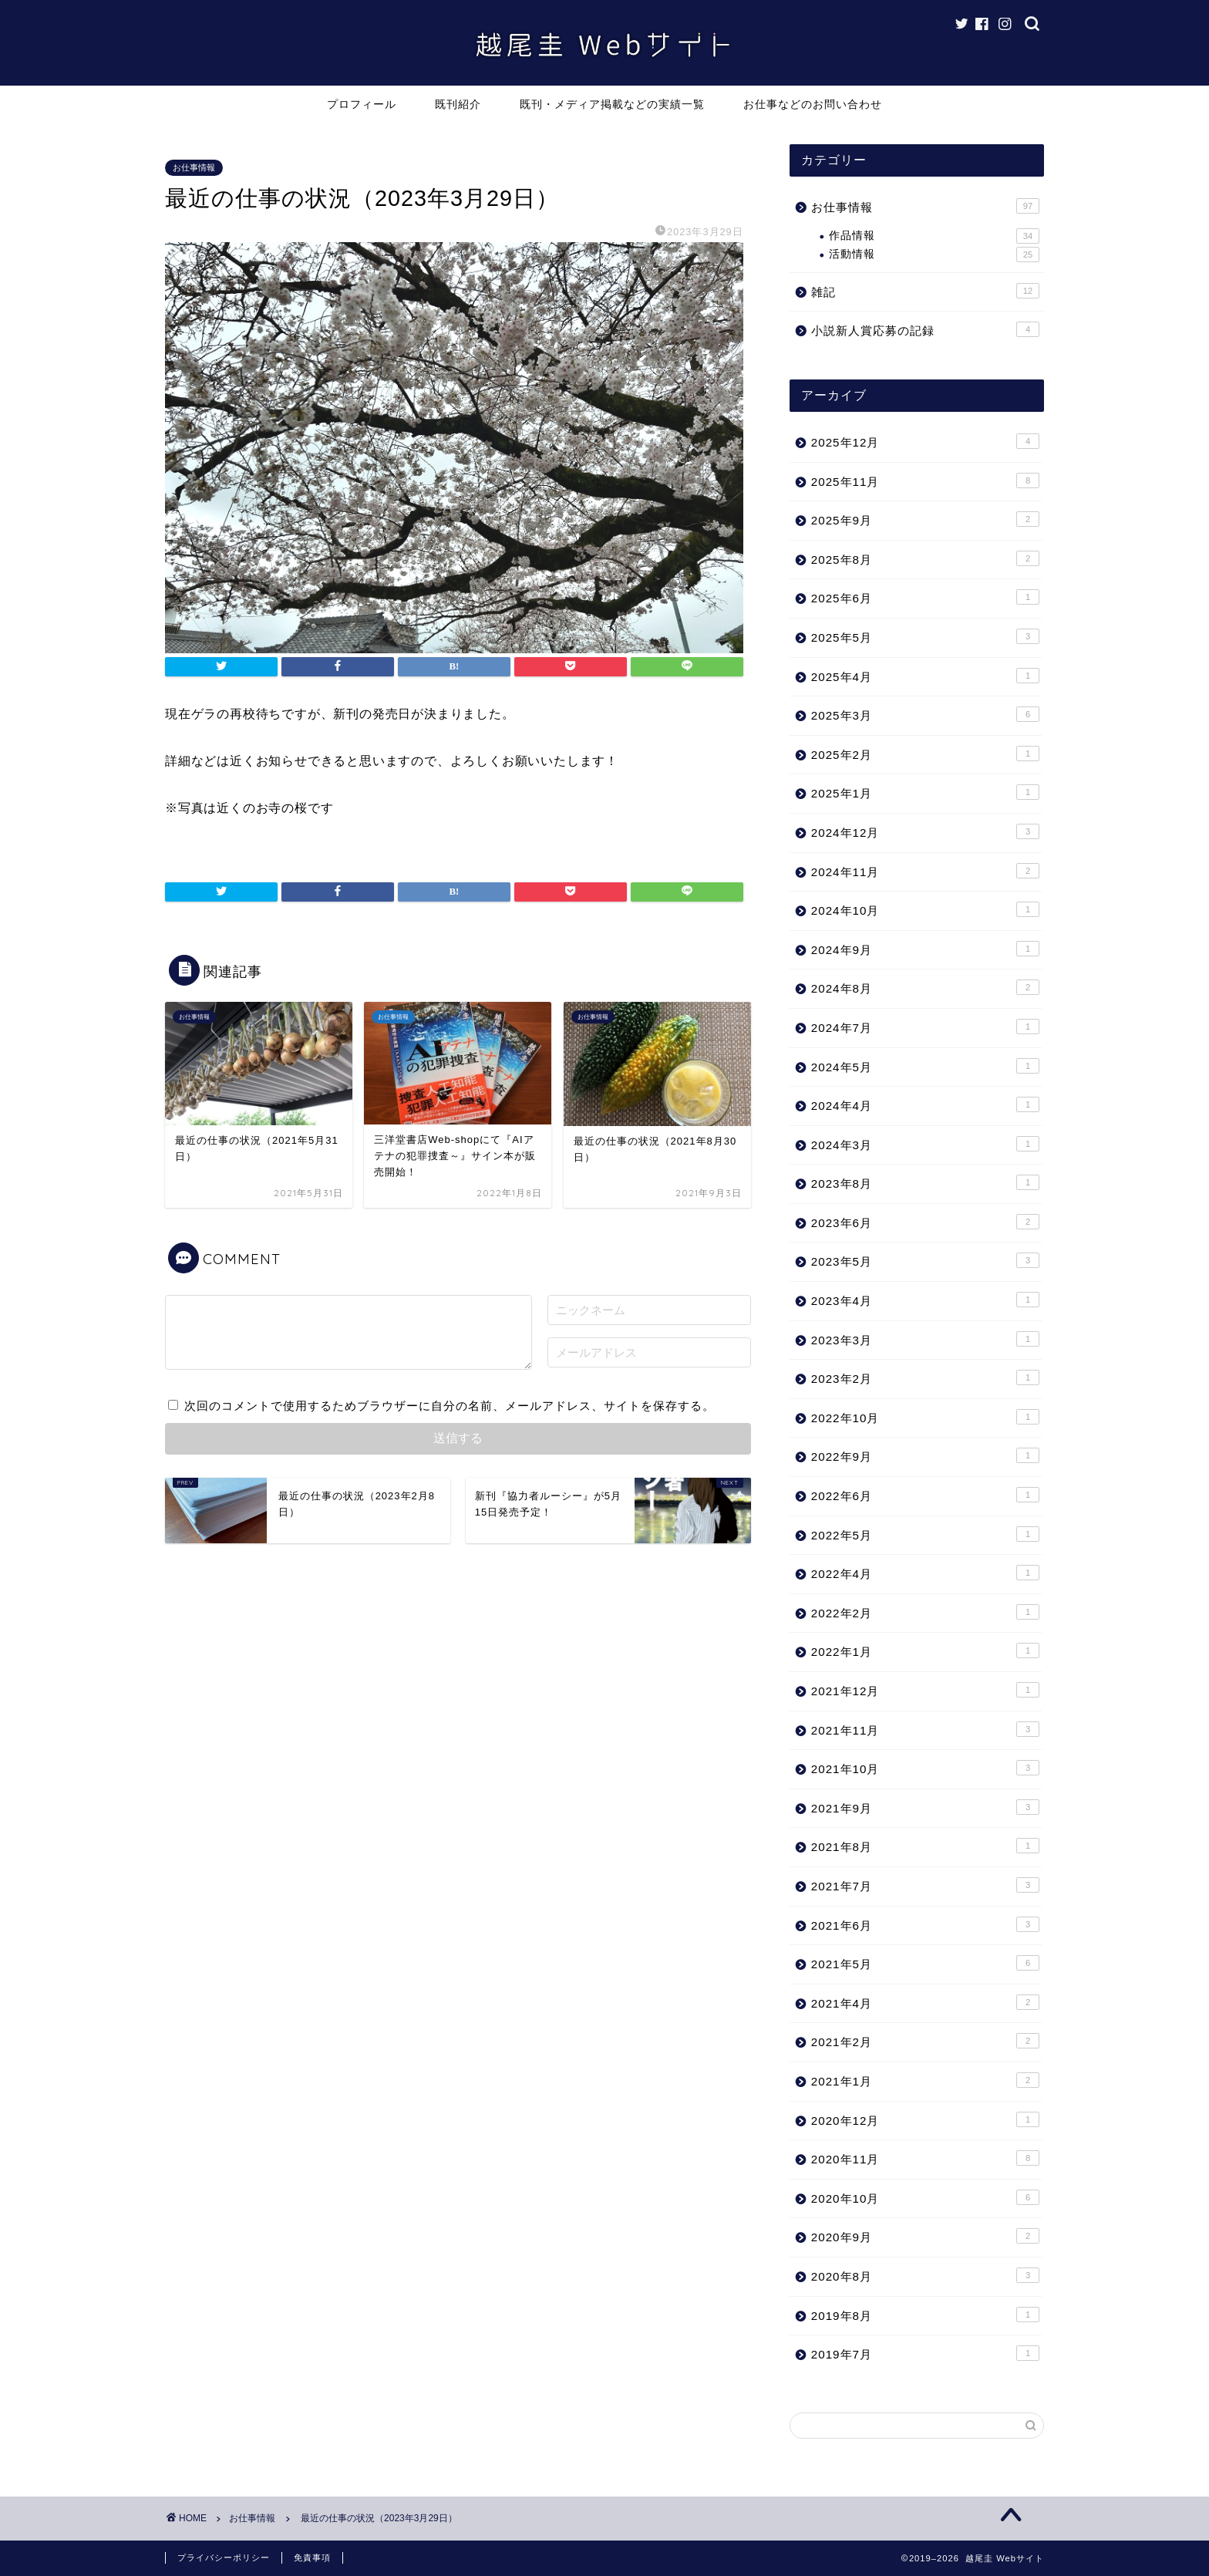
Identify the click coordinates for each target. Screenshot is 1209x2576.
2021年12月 (925, 1690)
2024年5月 (925, 1066)
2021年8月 (925, 1845)
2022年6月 (925, 1494)
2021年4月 (925, 2002)
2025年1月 (925, 792)
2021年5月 (925, 1963)
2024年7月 (925, 1026)
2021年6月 (925, 1924)
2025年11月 (925, 480)
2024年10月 (925, 909)
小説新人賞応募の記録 (925, 329)
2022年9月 (925, 1455)
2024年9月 (925, 948)
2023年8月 (925, 1182)
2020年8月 (925, 2275)
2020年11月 (925, 2158)
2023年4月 (925, 1299)
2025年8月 (925, 558)
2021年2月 (925, 2040)
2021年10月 (925, 1767)
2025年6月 (925, 597)
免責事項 (312, 2557)
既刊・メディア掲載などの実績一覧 (612, 104)
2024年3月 (925, 1143)
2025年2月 (925, 753)
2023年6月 (925, 1221)
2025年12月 (925, 441)
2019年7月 (925, 2353)
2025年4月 (925, 675)
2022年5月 (925, 1534)
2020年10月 (925, 2197)
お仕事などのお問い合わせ (812, 104)
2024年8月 (925, 987)
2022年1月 (925, 1650)
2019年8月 (925, 2314)
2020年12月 (925, 2119)
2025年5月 (925, 636)
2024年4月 (925, 1104)
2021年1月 (925, 2080)
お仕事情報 (194, 167)
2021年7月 (925, 1885)
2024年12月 (925, 831)
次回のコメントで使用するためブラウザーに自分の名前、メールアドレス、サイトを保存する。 (449, 1405)
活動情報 (934, 254)
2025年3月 (925, 714)
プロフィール (361, 104)
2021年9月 (925, 1807)
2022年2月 (925, 1612)
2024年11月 (925, 870)
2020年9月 (925, 2236)
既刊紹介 (458, 104)
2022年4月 (925, 1572)
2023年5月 (925, 1260)
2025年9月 (925, 519)
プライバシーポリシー (223, 2557)
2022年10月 (925, 1417)
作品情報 (934, 236)
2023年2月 (925, 1377)
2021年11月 (925, 1729)
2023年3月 (925, 1339)
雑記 (925, 290)
